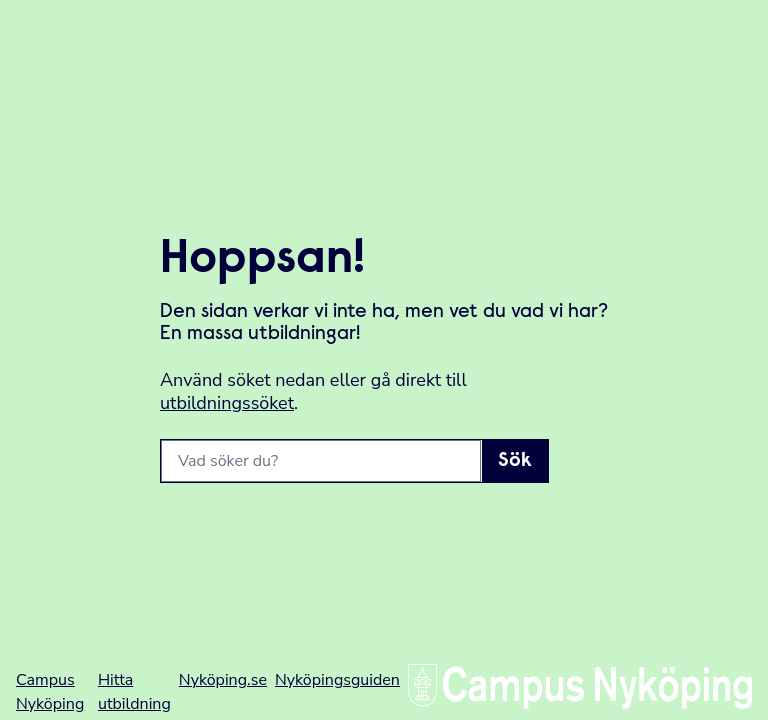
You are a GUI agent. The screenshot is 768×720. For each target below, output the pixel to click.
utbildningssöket (227, 403)
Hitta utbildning (134, 692)
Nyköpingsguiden (337, 680)
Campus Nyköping (50, 692)
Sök (515, 461)
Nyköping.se (223, 680)
